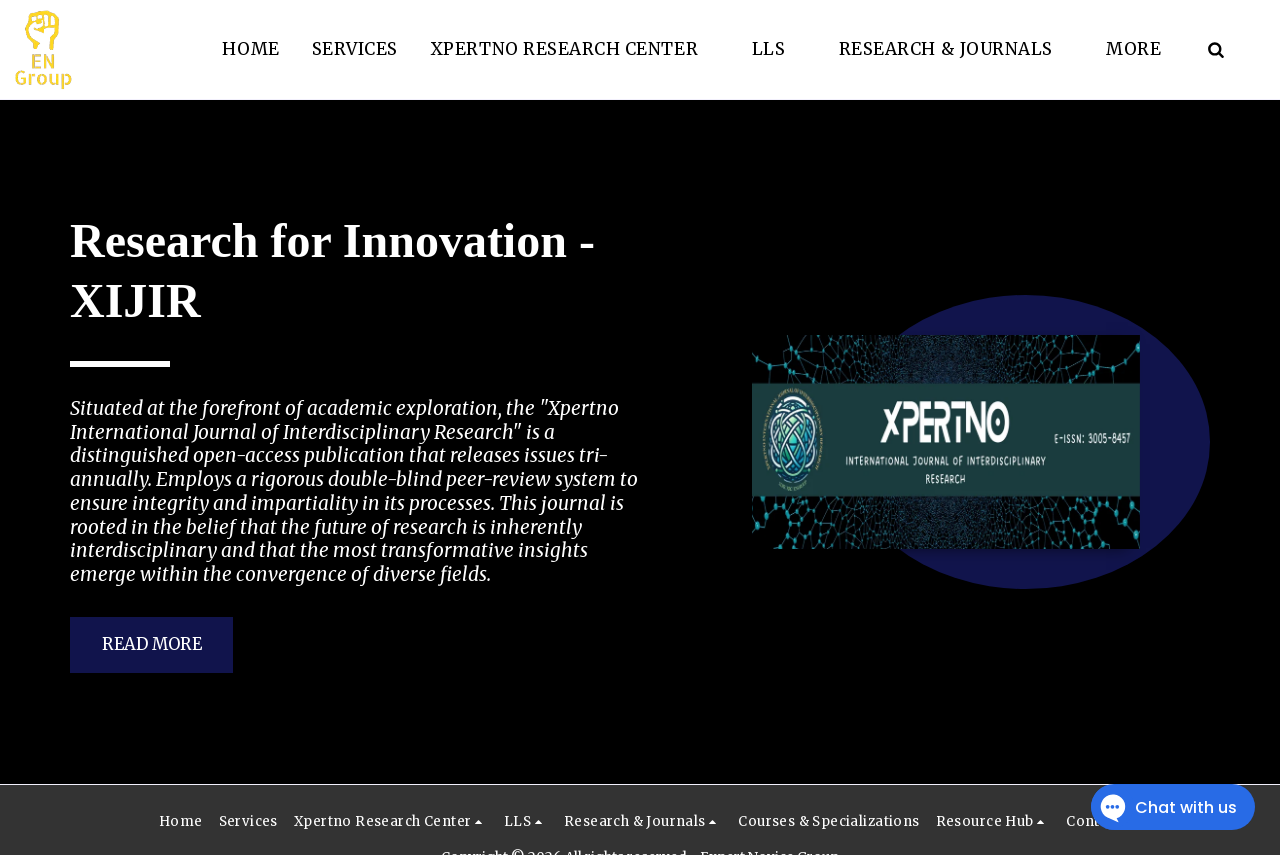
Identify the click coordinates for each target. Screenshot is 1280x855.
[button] (575, 50)
